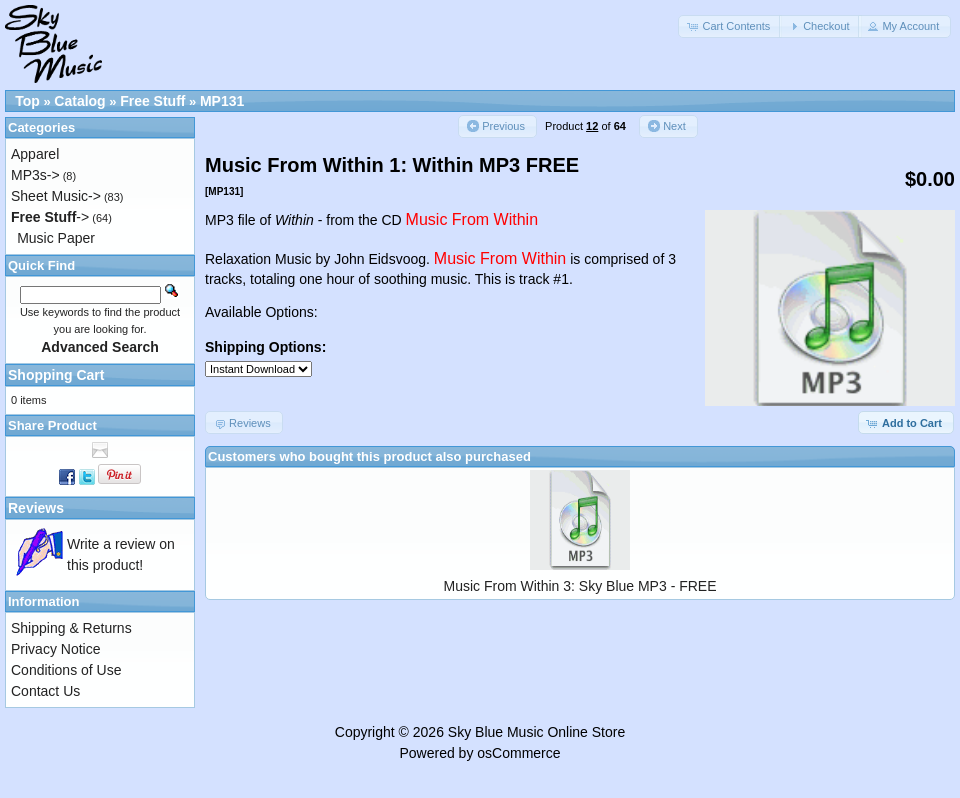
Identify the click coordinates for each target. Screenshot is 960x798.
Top (27, 101)
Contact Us (45, 691)
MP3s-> (35, 175)
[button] (730, 26)
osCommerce (518, 753)
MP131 (222, 101)
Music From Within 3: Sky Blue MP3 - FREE (579, 586)
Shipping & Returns (71, 628)
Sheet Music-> (56, 196)
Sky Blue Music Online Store (536, 732)
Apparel (35, 154)
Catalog (79, 101)
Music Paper (56, 238)
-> (50, 217)
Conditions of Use (66, 670)
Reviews (36, 508)
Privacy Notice (55, 649)
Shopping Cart (56, 375)
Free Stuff (152, 101)
